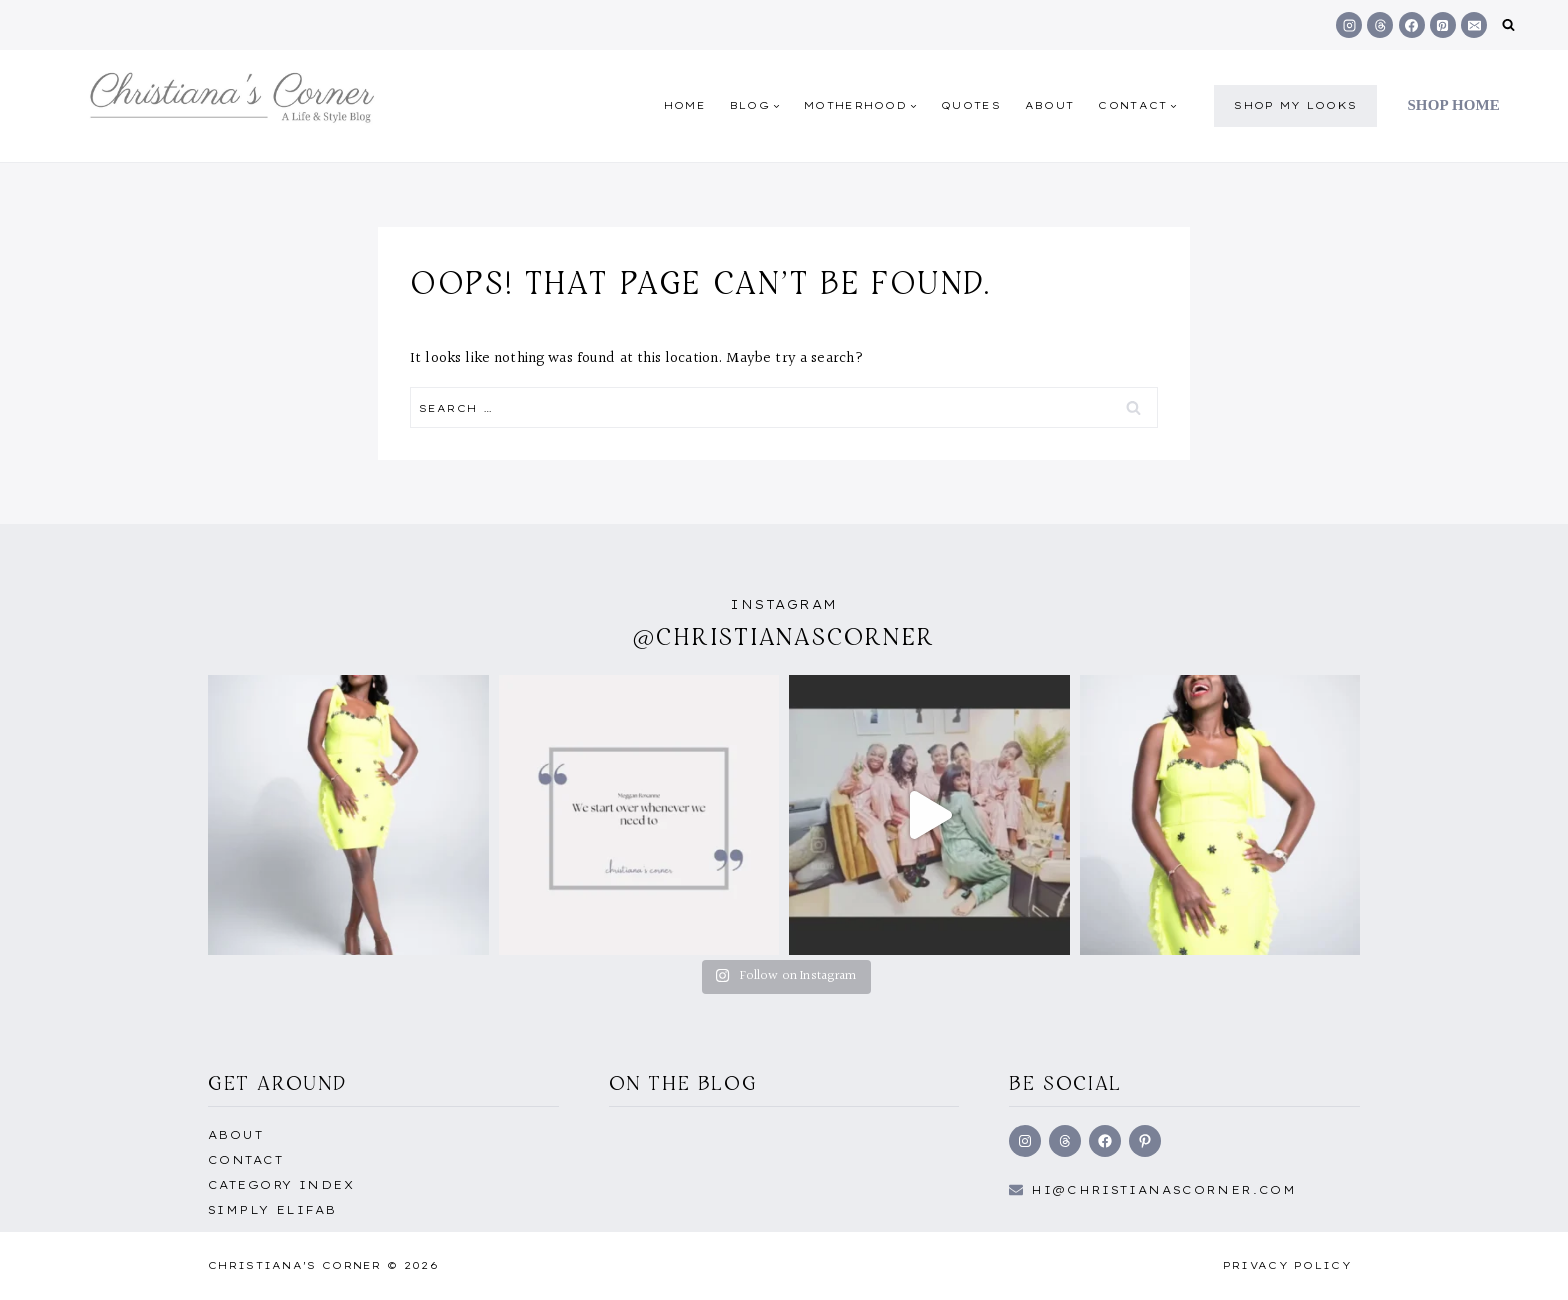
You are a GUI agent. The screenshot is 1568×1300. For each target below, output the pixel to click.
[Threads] (1380, 25)
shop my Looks (1295, 105)
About (1050, 105)
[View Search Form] (1508, 25)
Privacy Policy (1287, 1265)
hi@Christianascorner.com (1164, 1190)
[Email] (1474, 25)
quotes (971, 105)
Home (685, 105)
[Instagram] (1349, 25)
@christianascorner (784, 636)
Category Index (281, 1185)
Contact (245, 1160)
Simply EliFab (272, 1210)
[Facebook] (1412, 25)
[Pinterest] (1443, 25)
